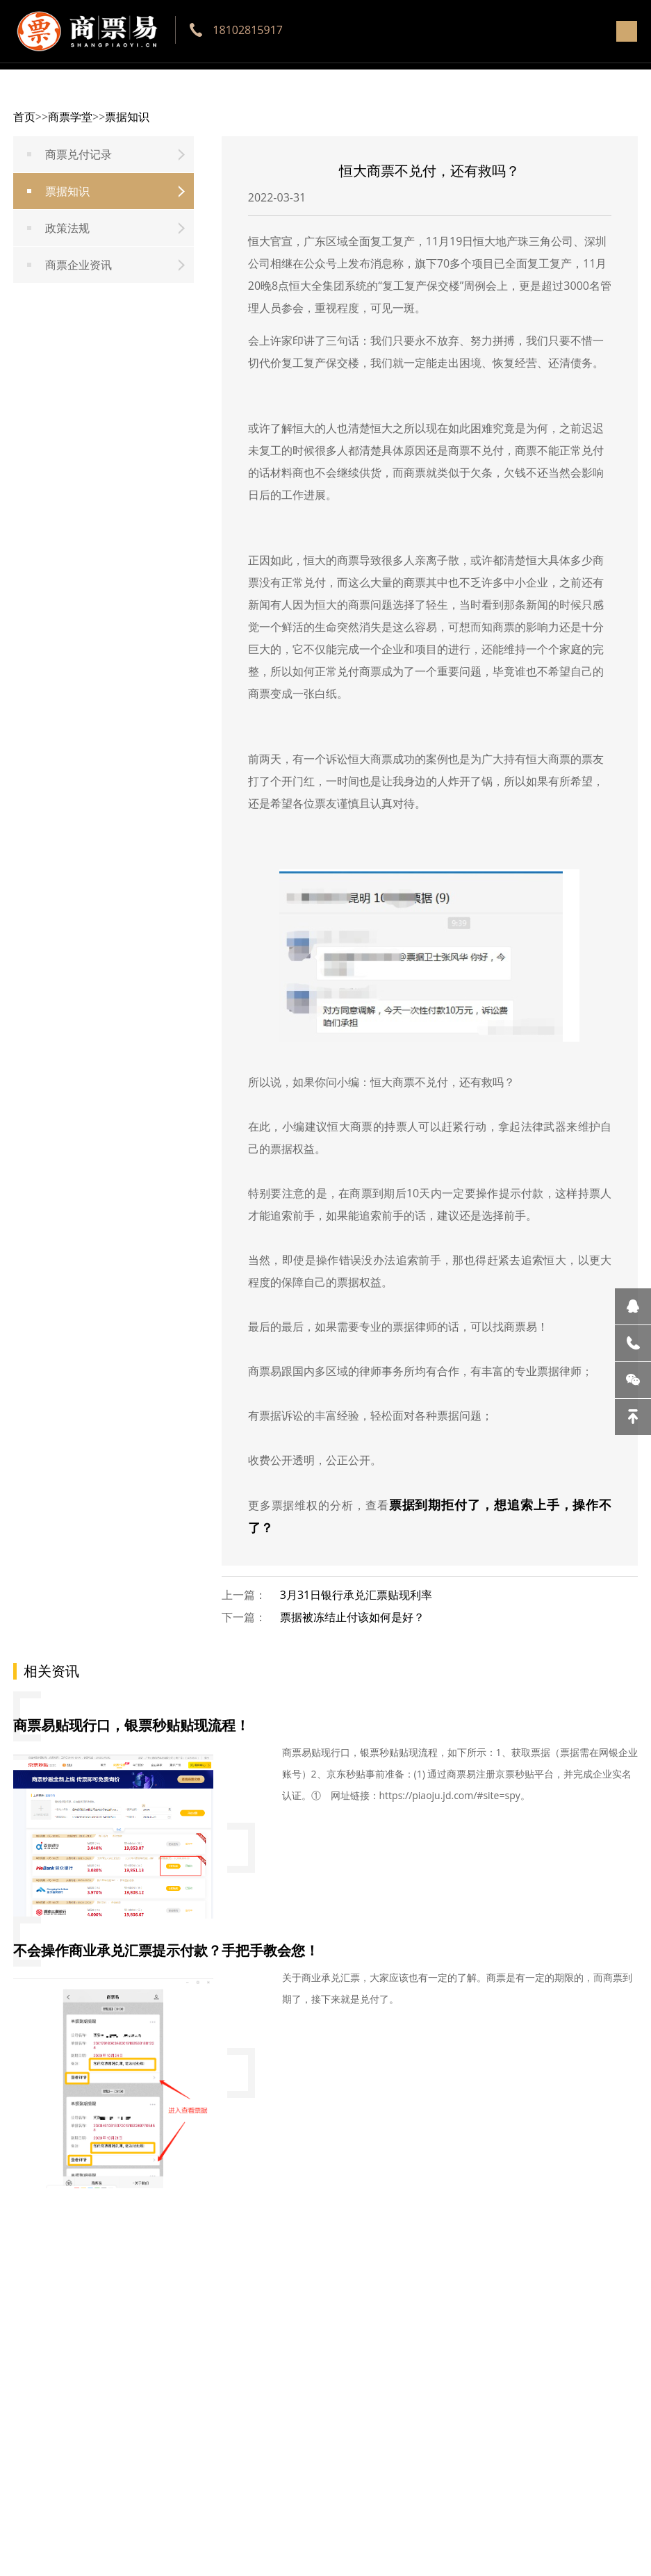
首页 (24, 116)
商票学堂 (70, 116)
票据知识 (127, 116)
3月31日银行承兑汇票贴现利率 (356, 1594)
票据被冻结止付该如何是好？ (352, 1617)
